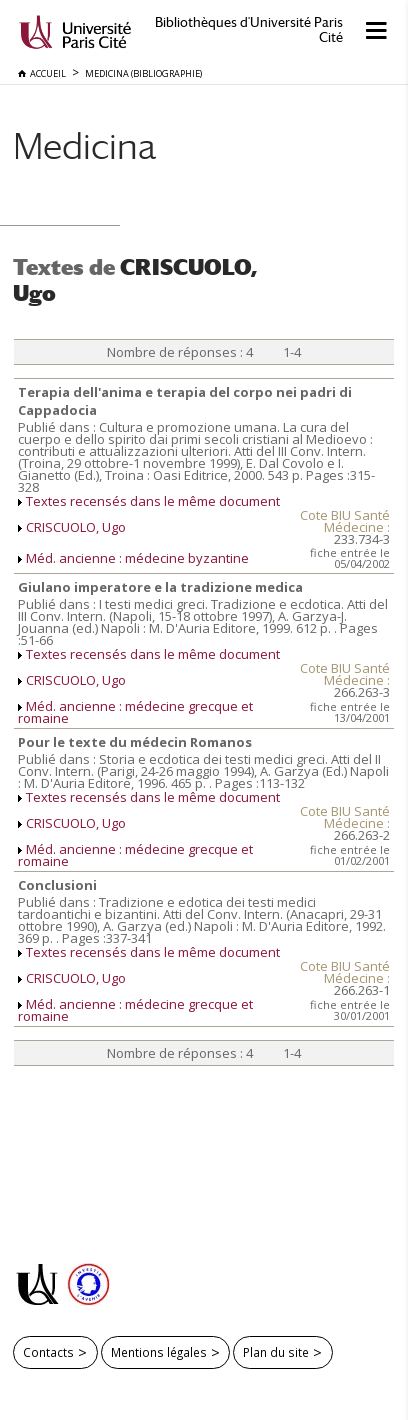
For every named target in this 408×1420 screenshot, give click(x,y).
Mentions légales (159, 1352)
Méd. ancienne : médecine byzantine (137, 558)
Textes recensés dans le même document (153, 501)
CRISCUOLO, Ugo (76, 527)
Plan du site (276, 1352)
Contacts (48, 1352)
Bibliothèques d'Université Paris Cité (249, 30)
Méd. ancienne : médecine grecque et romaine (135, 712)
